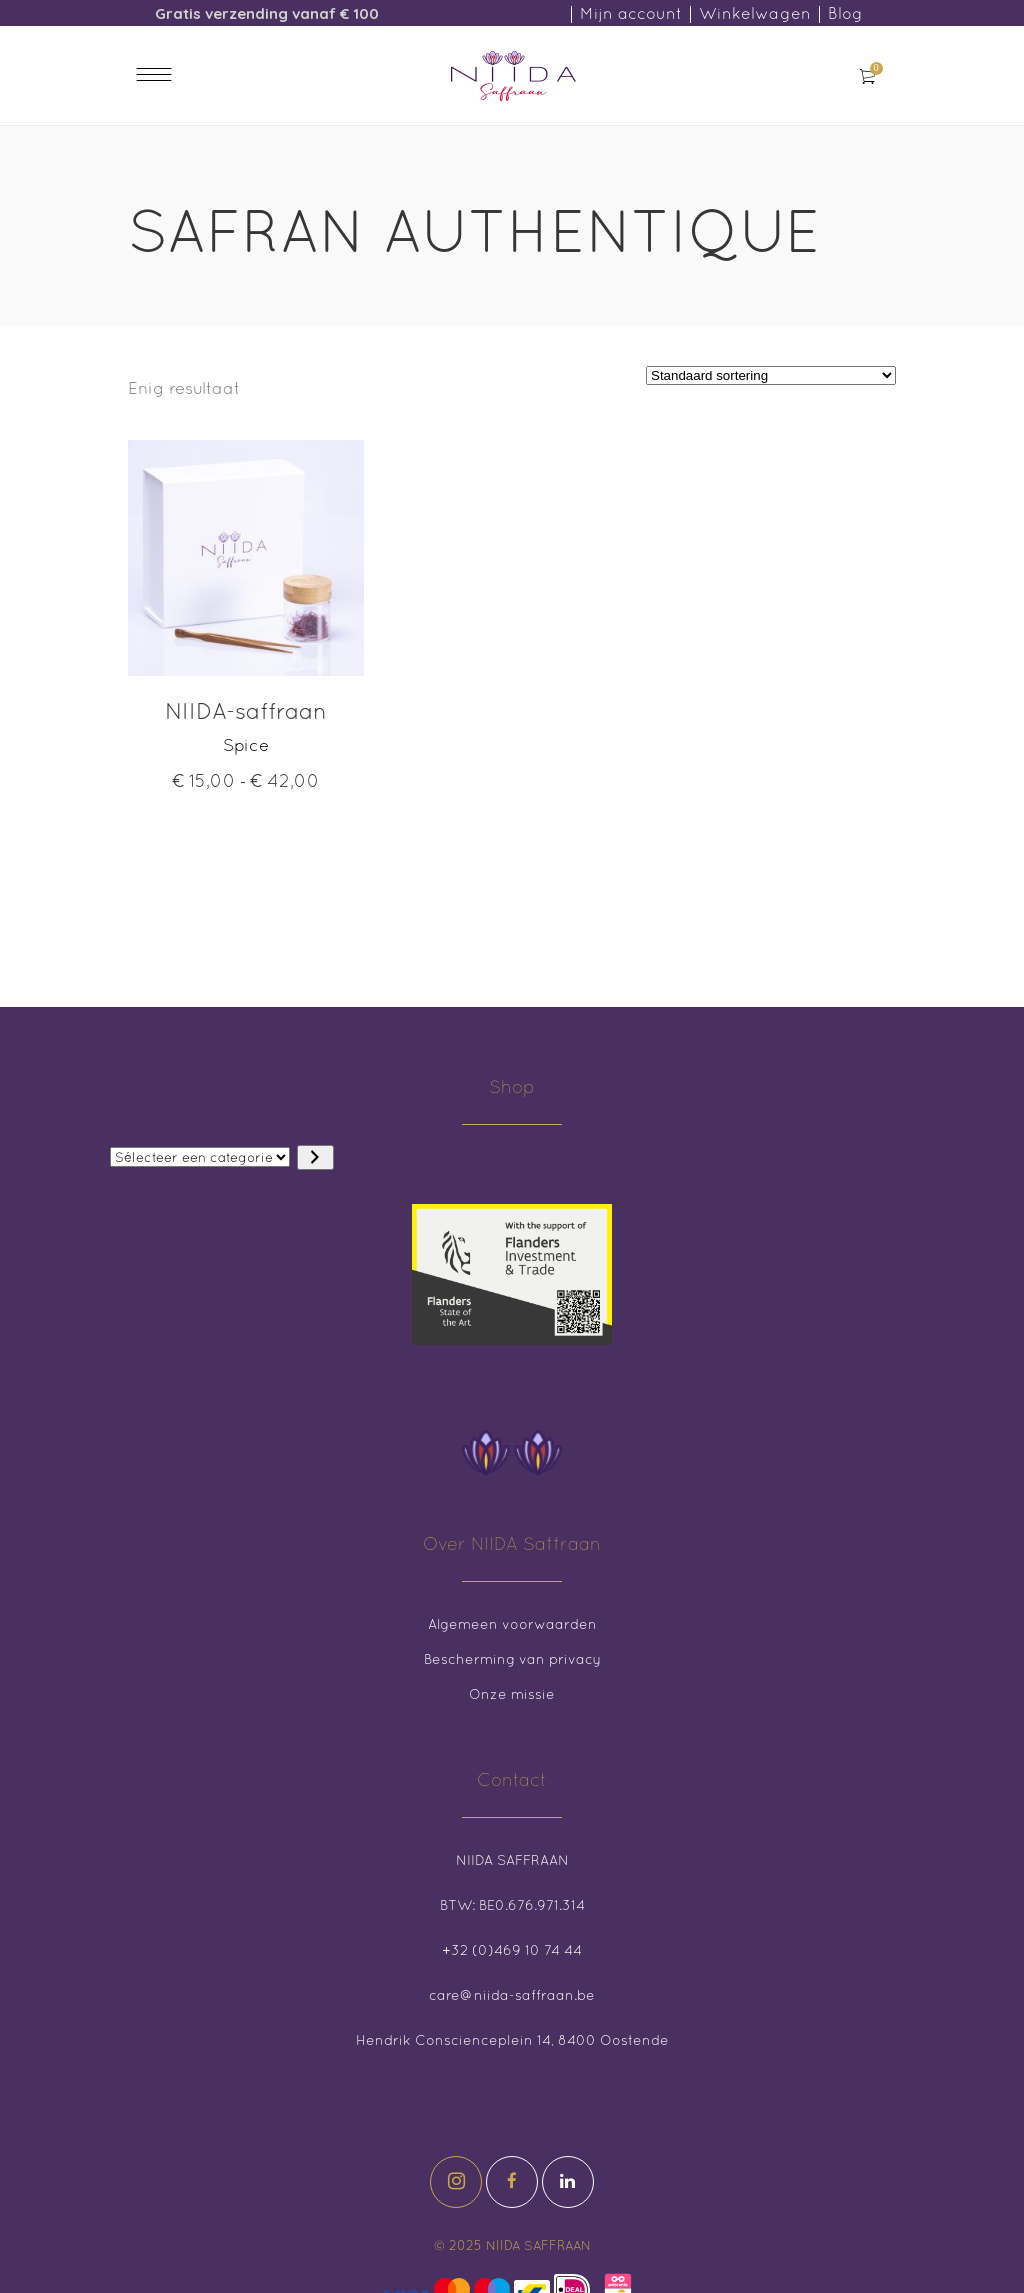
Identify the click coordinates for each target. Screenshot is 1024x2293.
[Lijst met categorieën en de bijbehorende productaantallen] (200, 1157)
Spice (246, 745)
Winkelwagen (755, 13)
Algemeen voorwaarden (512, 1624)
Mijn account (631, 13)
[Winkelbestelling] (771, 375)
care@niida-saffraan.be (512, 1995)
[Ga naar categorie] (315, 1157)
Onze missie (512, 1694)
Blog (845, 13)
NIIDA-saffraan (246, 710)
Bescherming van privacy (512, 1659)
